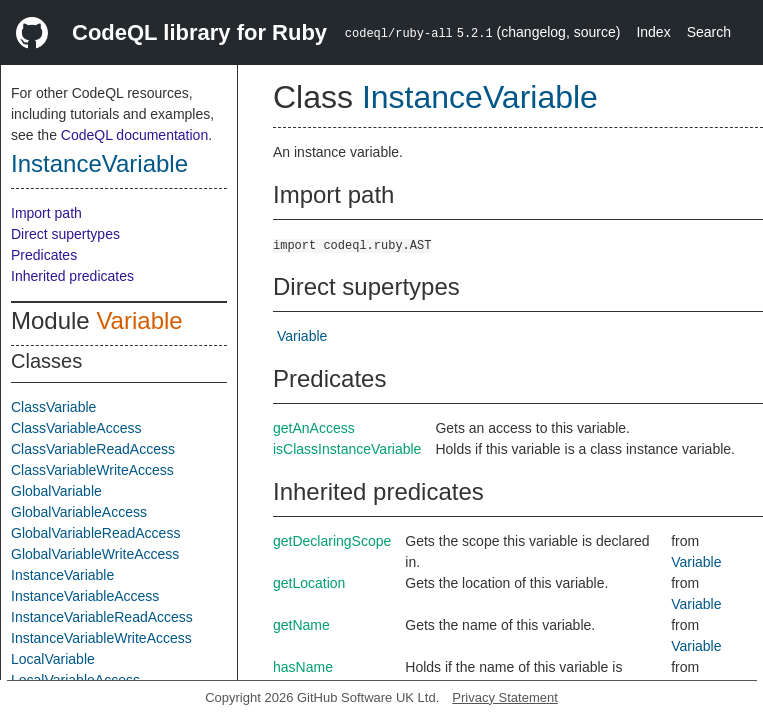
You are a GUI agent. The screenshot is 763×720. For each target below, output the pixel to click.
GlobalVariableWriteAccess (95, 554)
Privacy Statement (505, 697)
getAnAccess (314, 428)
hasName (303, 667)
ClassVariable (53, 407)
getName (301, 625)
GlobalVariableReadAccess (95, 533)
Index (653, 32)
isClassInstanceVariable (347, 449)
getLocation (309, 583)
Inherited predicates (72, 276)
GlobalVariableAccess (79, 512)
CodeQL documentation (134, 135)
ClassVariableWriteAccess (92, 470)
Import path (46, 213)
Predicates (44, 255)
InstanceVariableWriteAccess (101, 638)
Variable (139, 320)
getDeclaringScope (332, 541)
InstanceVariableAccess (85, 596)
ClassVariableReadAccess (93, 449)
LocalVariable (53, 659)
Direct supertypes (65, 234)
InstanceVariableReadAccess (102, 617)
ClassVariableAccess (76, 428)
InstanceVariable (99, 163)
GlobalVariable (56, 491)
